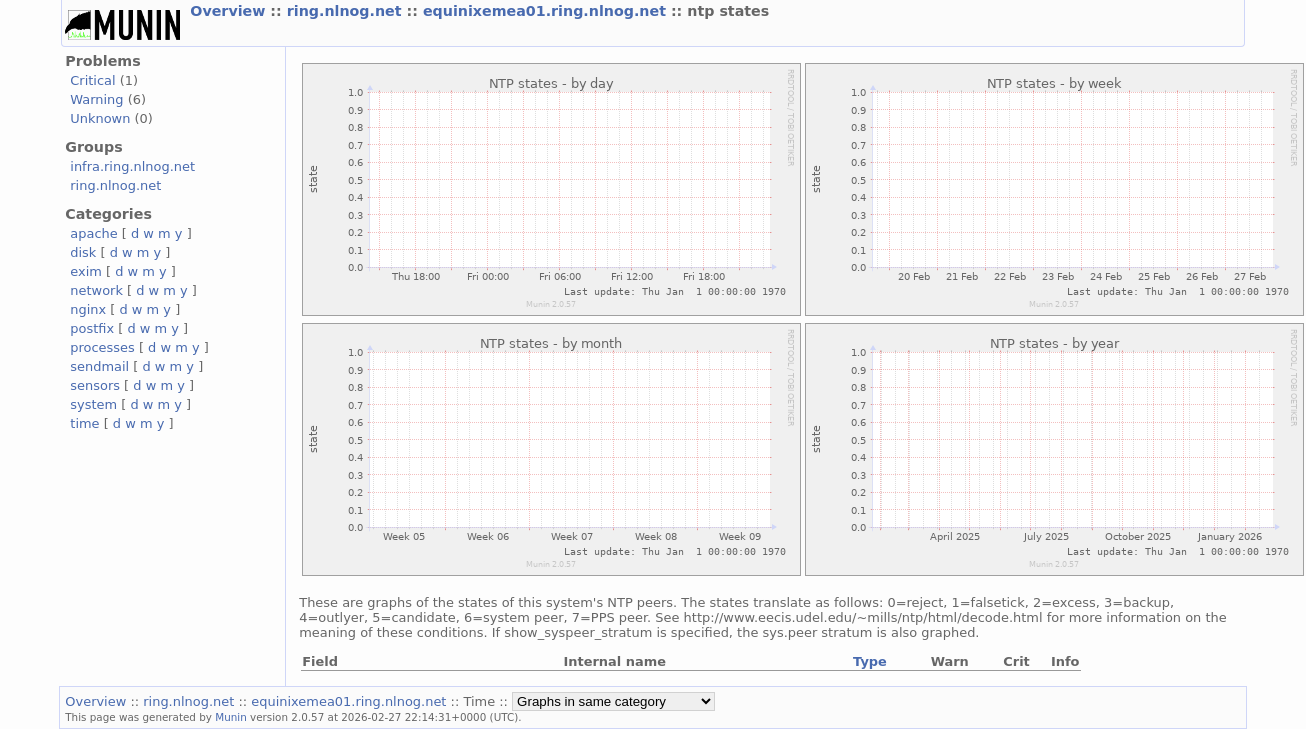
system (93, 404)
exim (86, 271)
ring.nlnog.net (347, 11)
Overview (230, 11)
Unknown (100, 118)
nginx (88, 309)
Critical (92, 80)
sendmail (99, 366)
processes (102, 347)
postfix (92, 328)
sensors (95, 385)
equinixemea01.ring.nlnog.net (547, 11)
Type (870, 661)
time (84, 423)
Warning (96, 99)
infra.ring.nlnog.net (132, 166)
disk (83, 252)
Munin (231, 717)
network (96, 290)
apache (93, 233)
